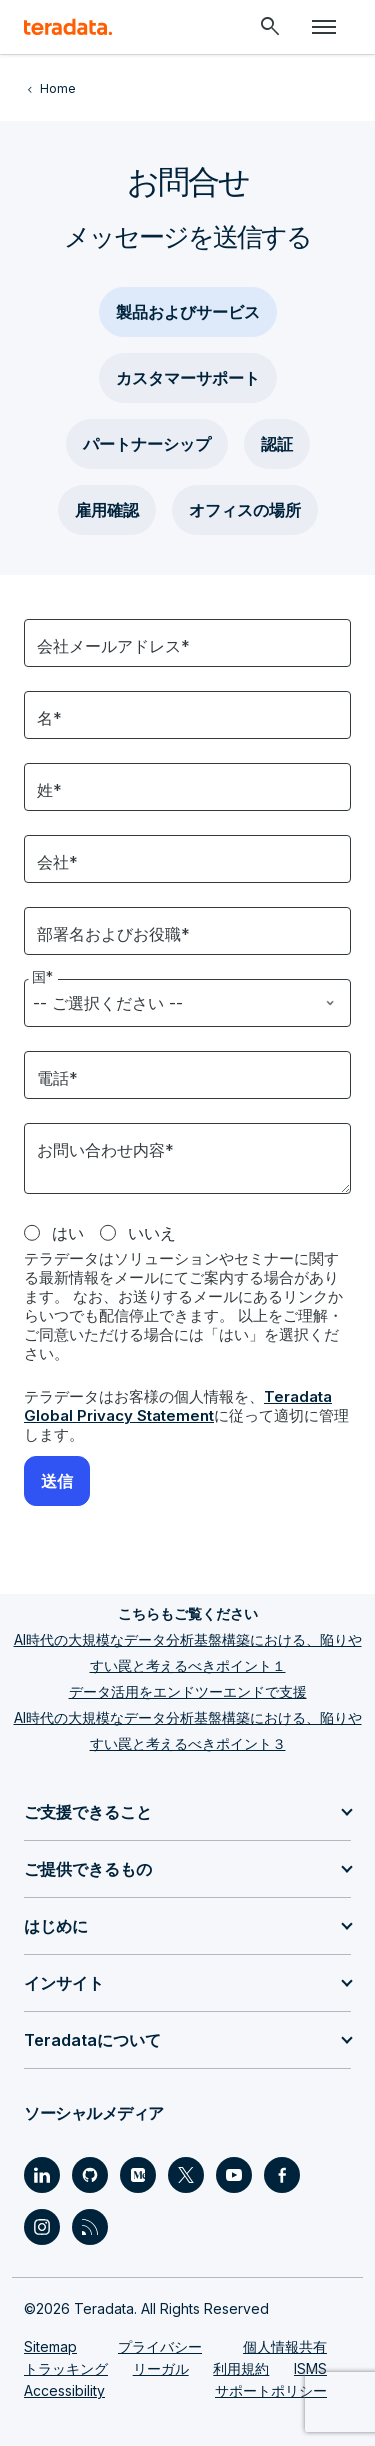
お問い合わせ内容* (105, 1150)
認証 (277, 444)
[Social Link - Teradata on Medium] (138, 2175)
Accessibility (64, 2390)
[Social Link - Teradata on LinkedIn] (42, 2175)
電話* (57, 1078)
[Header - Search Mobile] (270, 27)
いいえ (152, 1233)
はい (68, 1233)
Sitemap (50, 2346)
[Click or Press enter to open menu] (324, 27)
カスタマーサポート (188, 378)
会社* (57, 862)
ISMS (310, 2368)
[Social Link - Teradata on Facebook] (282, 2175)
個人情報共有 (285, 2346)
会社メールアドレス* (113, 646)
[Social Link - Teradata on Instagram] (42, 2227)
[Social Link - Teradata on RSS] (90, 2227)
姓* (49, 790)
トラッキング (66, 2368)
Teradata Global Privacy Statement (178, 1406)
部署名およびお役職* (113, 934)
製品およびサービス (188, 312)
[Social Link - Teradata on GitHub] (90, 2175)
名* (49, 718)
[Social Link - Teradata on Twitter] (186, 2175)
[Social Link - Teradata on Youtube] (234, 2175)
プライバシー (160, 2346)
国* (43, 977)
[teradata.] (68, 27)
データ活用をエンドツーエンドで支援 (188, 1691)
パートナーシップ (147, 444)
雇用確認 (107, 510)
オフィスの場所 (245, 510)
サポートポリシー (271, 2390)
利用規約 (241, 2368)
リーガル (161, 2368)
